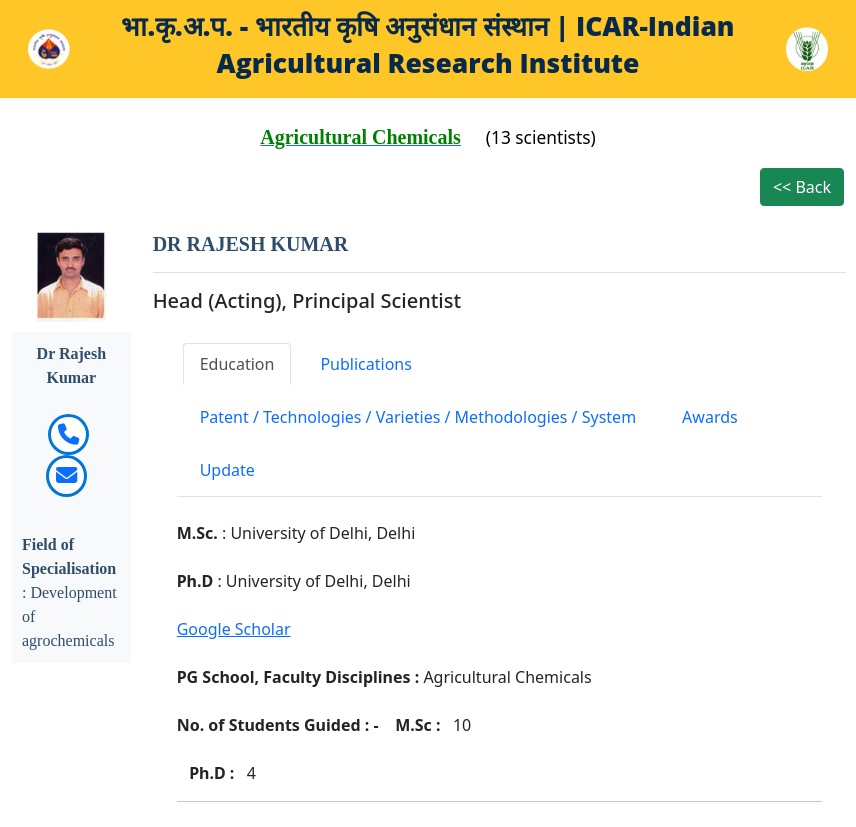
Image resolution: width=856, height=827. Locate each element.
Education (237, 364)
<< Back (802, 187)
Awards (710, 417)
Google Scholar (234, 629)
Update (227, 470)
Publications (365, 364)
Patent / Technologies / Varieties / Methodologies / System (418, 417)
